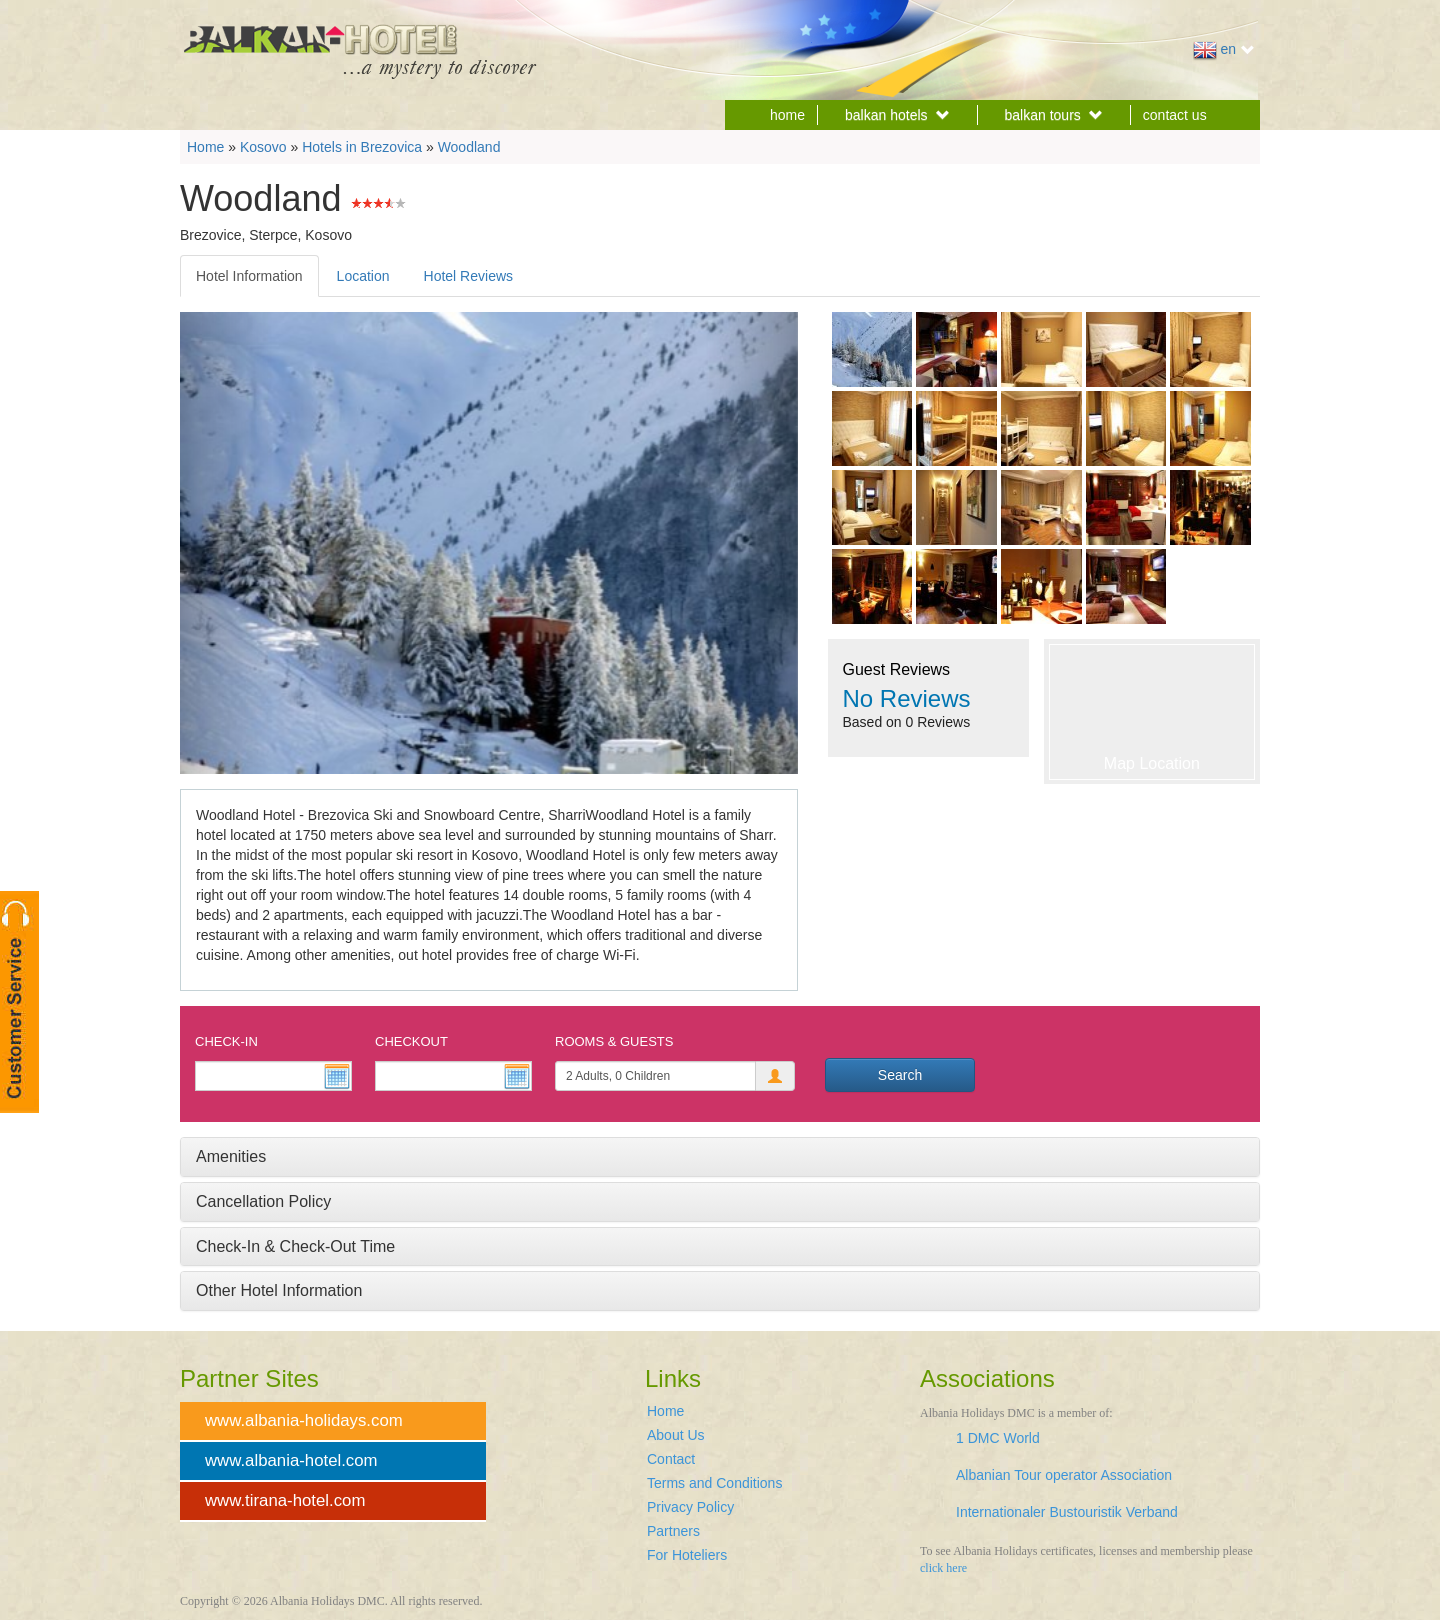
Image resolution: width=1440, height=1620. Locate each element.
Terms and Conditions (714, 1483)
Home (205, 147)
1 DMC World (998, 1438)
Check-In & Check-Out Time (295, 1246)
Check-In (226, 1041)
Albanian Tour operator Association (1064, 1475)
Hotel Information (249, 276)
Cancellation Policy (263, 1201)
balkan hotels (897, 115)
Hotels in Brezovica (362, 147)
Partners (673, 1531)
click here (943, 1568)
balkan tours (1054, 115)
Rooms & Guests (614, 1041)
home (787, 115)
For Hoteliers (687, 1555)
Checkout (411, 1041)
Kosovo (263, 147)
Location (363, 276)
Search (900, 1075)
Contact (671, 1459)
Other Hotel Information (279, 1290)
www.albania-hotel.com (291, 1460)
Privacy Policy (690, 1507)
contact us (1175, 115)
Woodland (469, 147)
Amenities (231, 1156)
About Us (676, 1435)
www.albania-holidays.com (304, 1420)
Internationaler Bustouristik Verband (1067, 1512)
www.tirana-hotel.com (285, 1500)
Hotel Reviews (468, 276)
